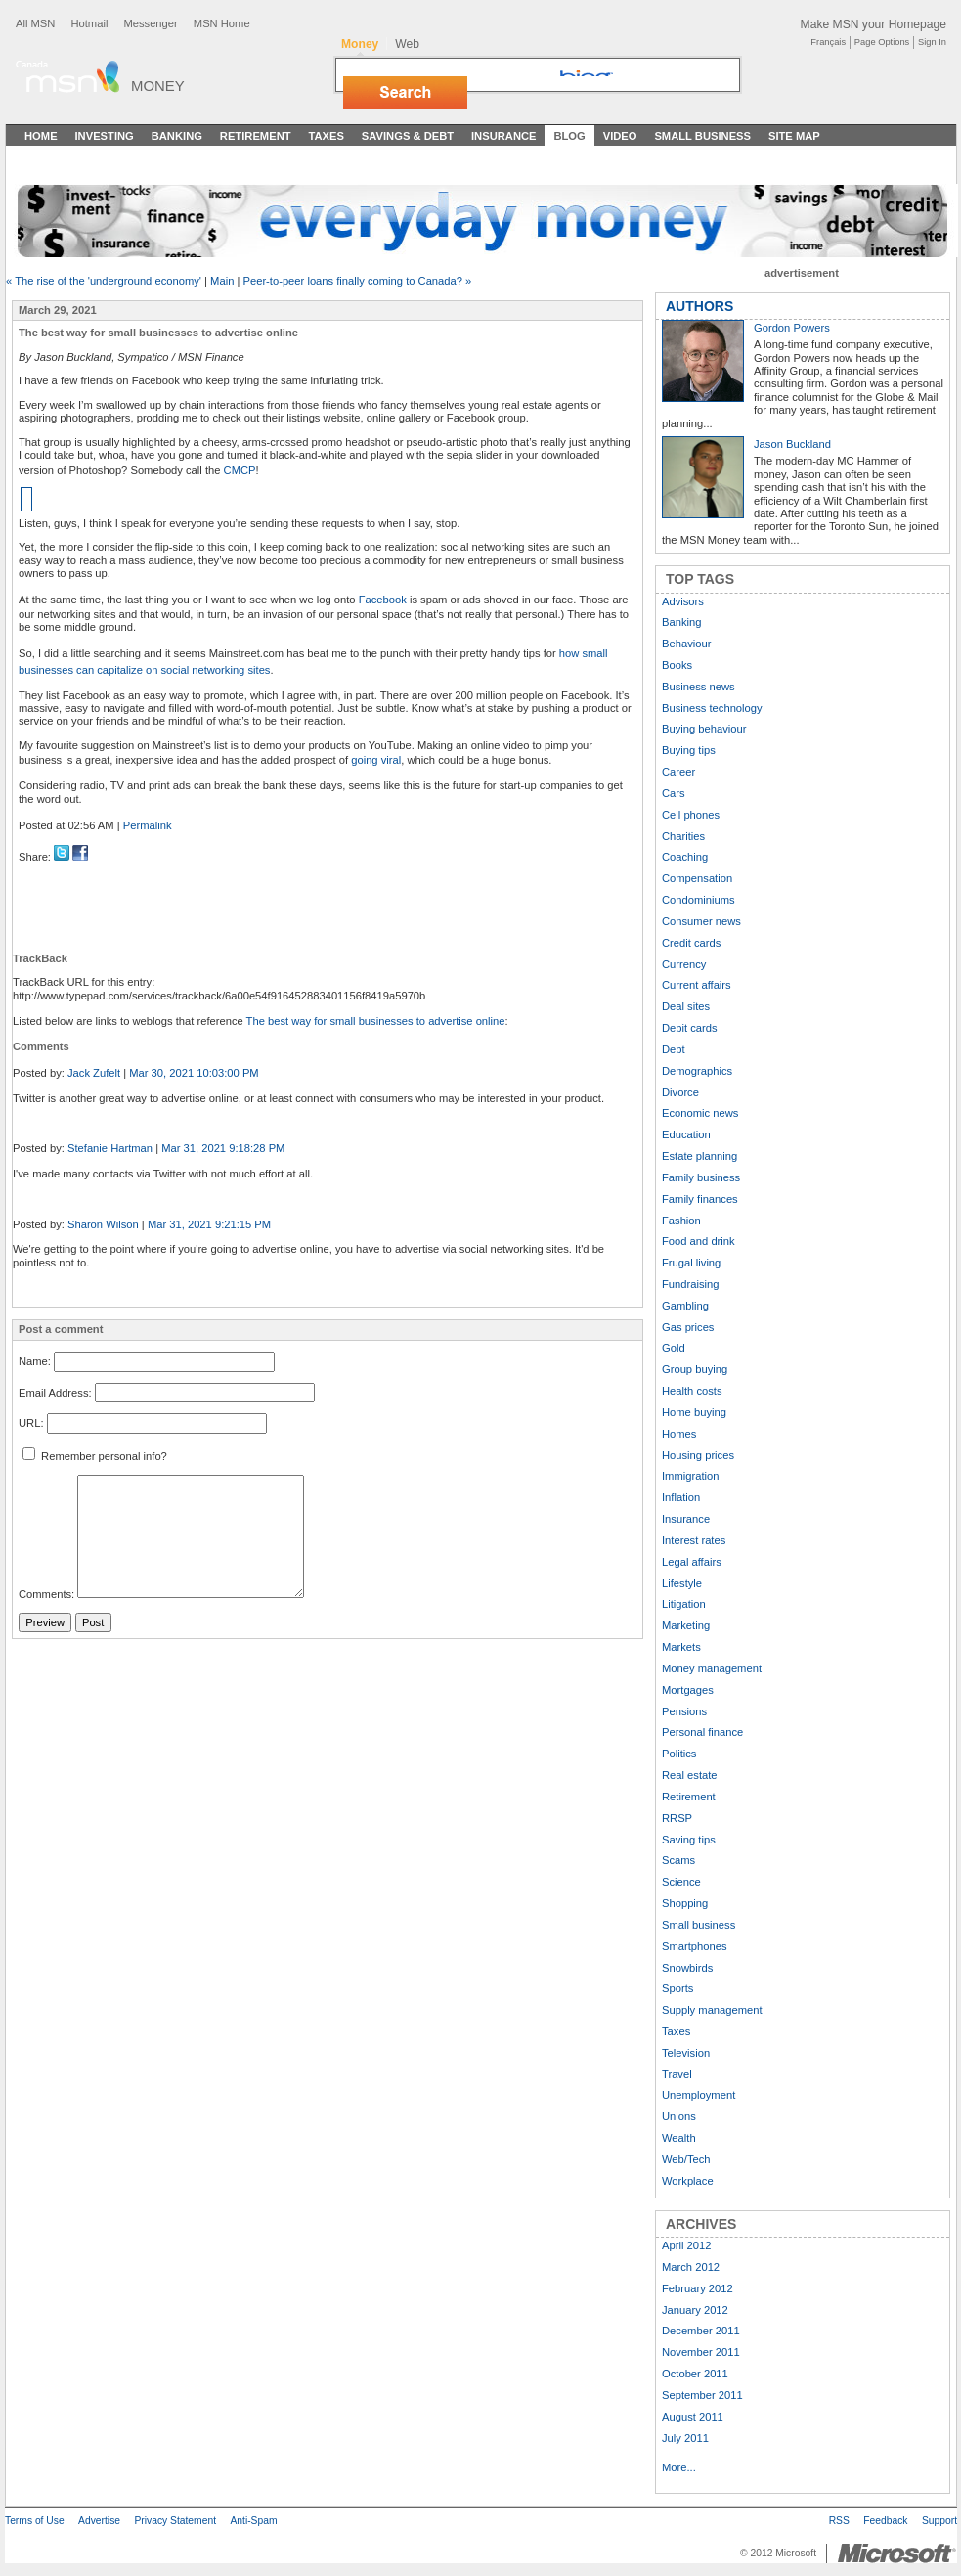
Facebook (383, 599)
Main (222, 281)
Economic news (700, 1113)
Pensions (684, 1711)
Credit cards (691, 943)
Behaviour (686, 643)
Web (407, 44)
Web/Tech (686, 2159)
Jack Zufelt (93, 1073)
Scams (678, 1860)
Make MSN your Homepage (873, 24)
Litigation (684, 1604)
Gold (673, 1348)
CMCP (240, 470)
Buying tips (689, 750)
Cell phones (691, 815)
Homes (679, 1434)
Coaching (685, 857)
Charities (683, 836)
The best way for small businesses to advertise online (375, 1021)
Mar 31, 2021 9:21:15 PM (209, 1224)
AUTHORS (699, 306)
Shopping (685, 1903)
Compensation (697, 878)
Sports (677, 1988)
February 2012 (697, 2288)
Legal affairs (691, 1562)
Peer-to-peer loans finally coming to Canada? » (356, 281)
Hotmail (89, 23)
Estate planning (699, 1156)
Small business (698, 1925)
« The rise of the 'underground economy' (103, 281)
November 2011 (701, 2352)
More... (679, 2467)
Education (686, 1134)
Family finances (700, 1199)
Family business (701, 1177)
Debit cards (690, 1028)
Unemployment (698, 2095)
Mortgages (688, 1690)
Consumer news (701, 921)
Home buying (694, 1412)
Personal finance (702, 1732)
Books (677, 665)
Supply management (712, 2010)
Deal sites (686, 1006)
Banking (177, 136)
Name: (35, 1361)
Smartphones (694, 1946)
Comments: (46, 1594)
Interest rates (693, 1540)
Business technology (712, 708)
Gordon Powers (792, 327)
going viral (376, 760)
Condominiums (698, 900)
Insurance (504, 136)
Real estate (690, 1775)
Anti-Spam (253, 2520)
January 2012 (695, 2310)
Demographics (697, 1071)
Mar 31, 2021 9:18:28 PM (222, 1148)
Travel (677, 2074)
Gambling (685, 1305)
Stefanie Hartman (110, 1148)
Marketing (686, 1625)
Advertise (99, 2520)
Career (678, 771)
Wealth (679, 2138)
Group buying (694, 1369)
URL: (31, 1424)
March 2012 (691, 2267)
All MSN (35, 23)
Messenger (150, 23)
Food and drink (698, 1241)
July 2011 (685, 2438)
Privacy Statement (175, 2520)
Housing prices (698, 1455)
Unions (679, 2116)
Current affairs (696, 985)
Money (158, 85)
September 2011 (702, 2395)
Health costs (692, 1391)
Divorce (680, 1092)
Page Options (881, 42)
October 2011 (695, 2373)
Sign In (932, 42)
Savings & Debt (408, 136)
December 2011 (701, 2330)
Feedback (885, 2520)
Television (686, 2053)
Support (939, 2520)
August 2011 (692, 2416)
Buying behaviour (704, 728)
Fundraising (690, 1284)
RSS (839, 2520)
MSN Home (222, 23)
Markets (681, 1647)
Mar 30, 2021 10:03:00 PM (193, 1073)
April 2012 (686, 2245)
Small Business (702, 136)
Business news (698, 686)
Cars (673, 793)
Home (41, 136)
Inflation (681, 1497)
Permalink (147, 825)
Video (620, 136)
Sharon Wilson (103, 1224)
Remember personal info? (94, 1456)
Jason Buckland (792, 444)
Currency (684, 964)
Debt (673, 1049)
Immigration (690, 1476)
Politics (679, 1753)
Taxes (325, 136)
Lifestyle (682, 1583)
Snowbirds (687, 1968)
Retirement (255, 136)
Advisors (683, 601)
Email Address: (55, 1393)
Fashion (681, 1220)
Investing (104, 136)
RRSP (677, 1818)
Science (681, 1882)
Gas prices (688, 1327)
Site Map (794, 136)
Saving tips (689, 1839)
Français (828, 42)
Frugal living (691, 1262)
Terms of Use (35, 2520)
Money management (712, 1668)
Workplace (688, 2181)
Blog (569, 136)
